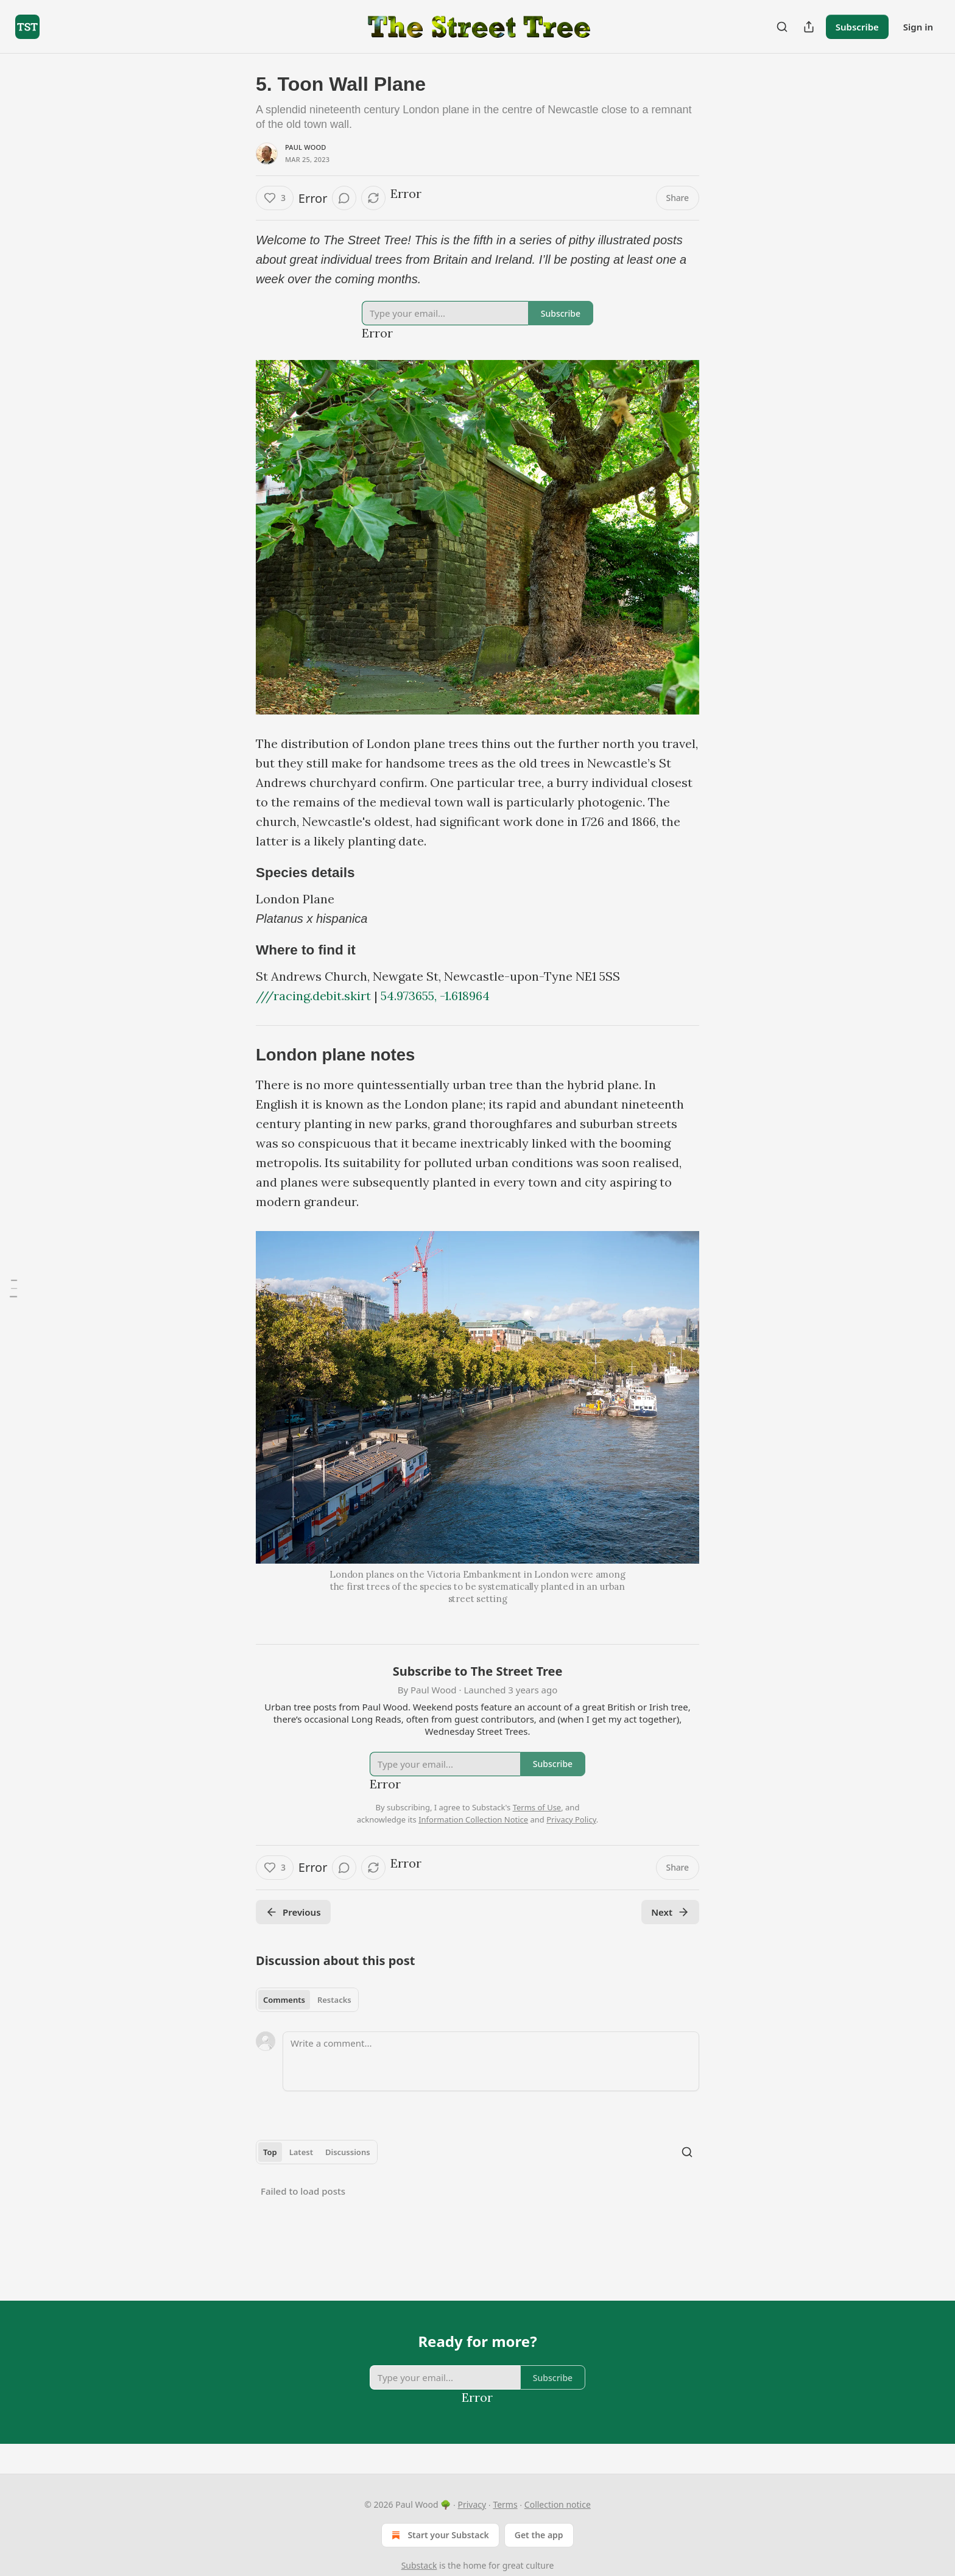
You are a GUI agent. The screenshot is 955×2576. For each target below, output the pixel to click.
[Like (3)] (275, 198)
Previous (293, 1912)
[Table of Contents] (13, 1288)
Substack (419, 2565)
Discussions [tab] (347, 2152)
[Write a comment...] (491, 2061)
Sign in (918, 27)
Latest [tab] (301, 2152)
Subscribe (857, 27)
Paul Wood (305, 147)
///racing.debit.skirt (313, 995)
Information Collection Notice (473, 1819)
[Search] (782, 27)
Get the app (539, 2535)
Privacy (472, 2504)
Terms (505, 2504)
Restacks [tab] (334, 1999)
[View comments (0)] (344, 198)
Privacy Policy (571, 1819)
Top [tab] (270, 2152)
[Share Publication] (809, 27)
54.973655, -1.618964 (435, 995)
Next (670, 1912)
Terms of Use (537, 1807)
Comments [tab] (284, 1999)
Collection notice (557, 2504)
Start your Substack (438, 2535)
